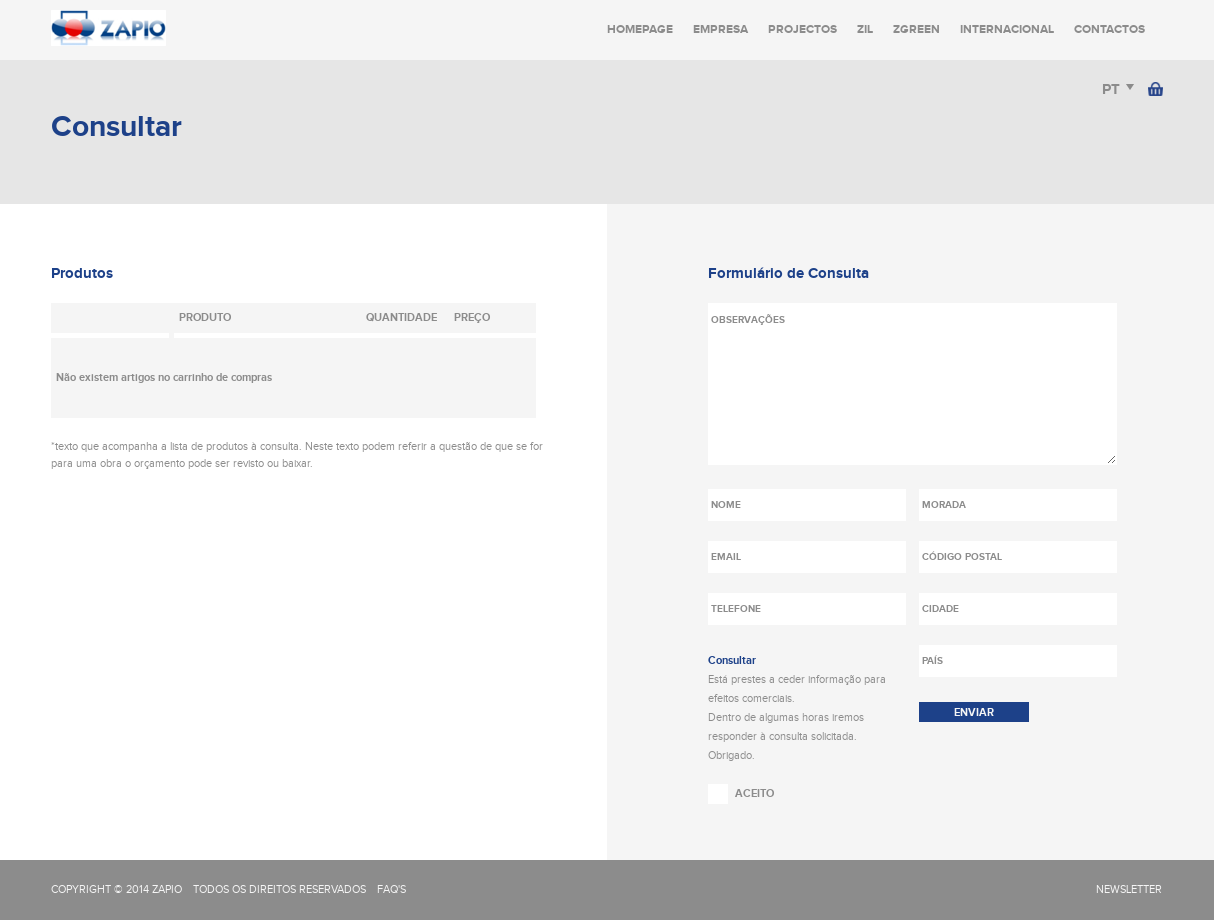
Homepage (640, 29)
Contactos (1109, 29)
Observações (912, 384)
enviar (974, 712)
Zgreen (916, 29)
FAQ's (391, 889)
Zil (865, 29)
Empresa (720, 29)
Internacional (1007, 29)
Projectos (802, 29)
